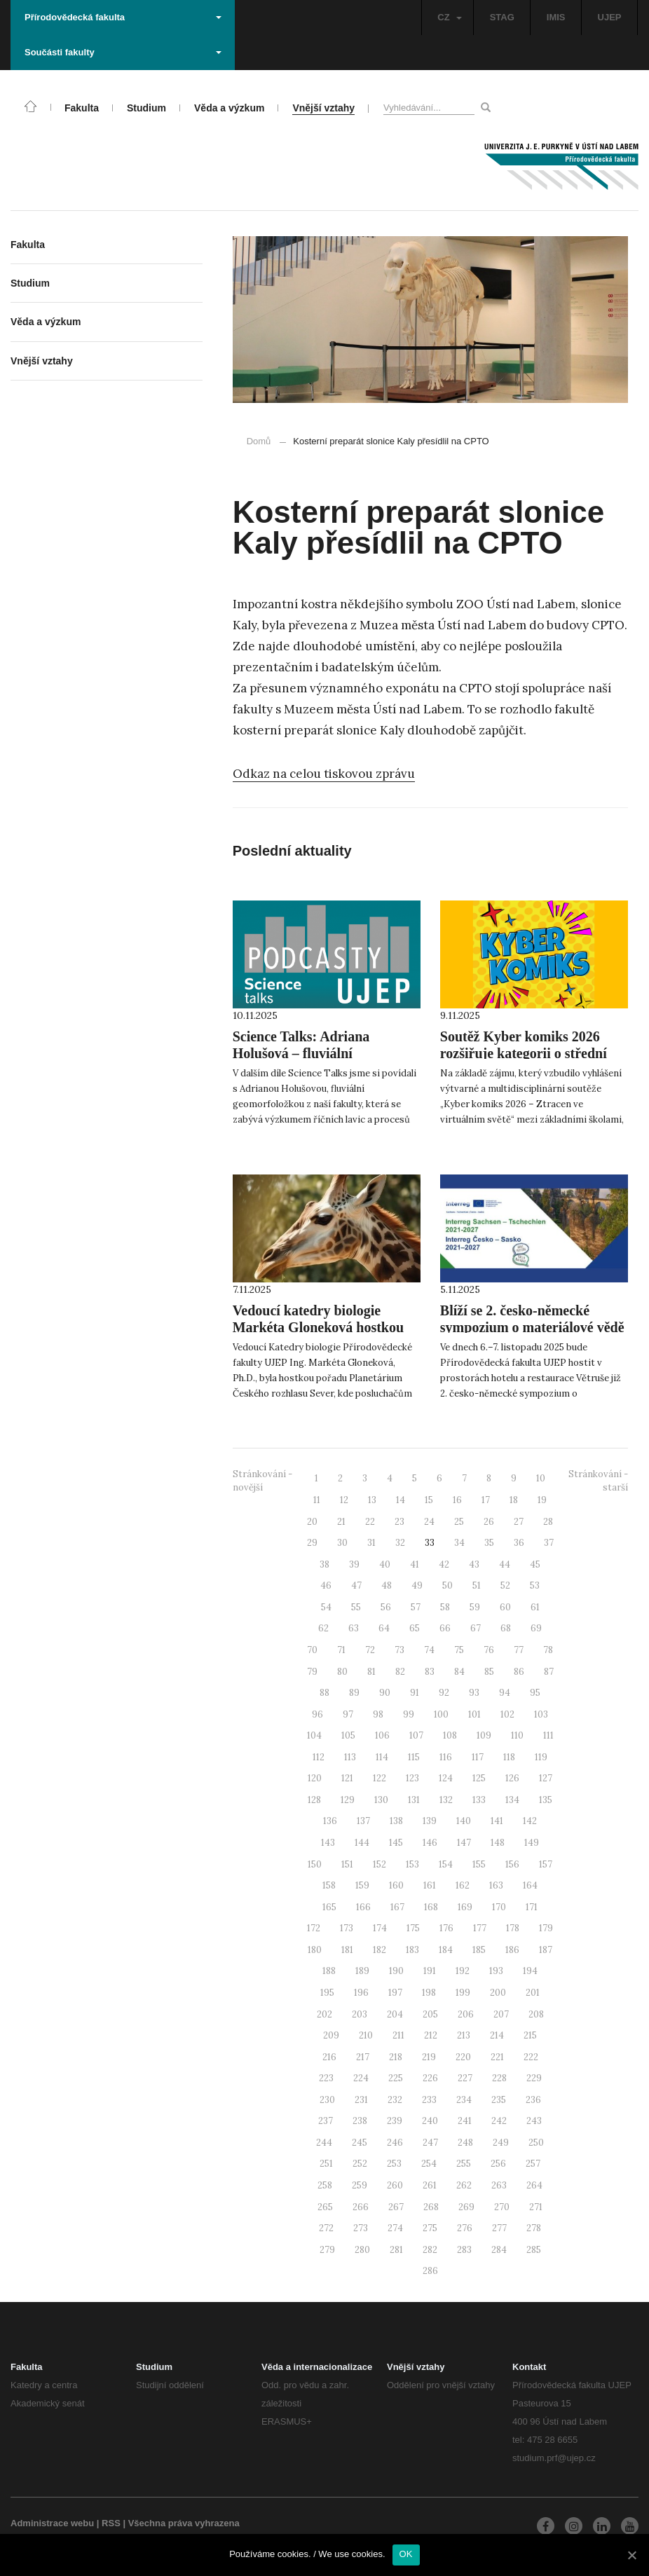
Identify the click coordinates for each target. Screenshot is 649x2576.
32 (400, 1543)
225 (395, 2078)
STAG (502, 17)
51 (476, 1585)
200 (498, 1993)
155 (479, 1864)
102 (507, 1714)
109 (484, 1735)
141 (497, 1821)
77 (519, 1650)
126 (512, 1778)
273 (360, 2228)
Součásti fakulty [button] (123, 52)
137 (363, 1821)
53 (535, 1585)
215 (530, 2035)
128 (314, 1800)
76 (489, 1650)
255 (463, 2164)
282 (430, 2250)
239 (394, 2121)
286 (430, 2271)
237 (325, 2121)
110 (517, 1735)
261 (430, 2185)
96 (317, 1714)
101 (474, 1714)
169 (465, 1907)
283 (464, 2250)
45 (535, 1564)
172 (313, 1928)
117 (478, 1757)
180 (315, 1950)
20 (312, 1522)
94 (504, 1693)
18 (514, 1500)
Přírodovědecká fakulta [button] (123, 17)
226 (430, 2078)
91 (414, 1693)
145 (396, 1843)
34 (459, 1543)
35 (489, 1543)
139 (430, 1821)
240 (430, 2121)
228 (499, 2078)
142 (530, 1821)
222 (531, 2057)
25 (459, 1522)
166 (363, 1907)
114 (382, 1757)
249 (501, 2143)
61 (535, 1607)
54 (326, 1607)
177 (479, 1928)
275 (430, 2228)
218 (395, 2057)
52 (505, 1585)
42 (444, 1564)
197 (395, 1993)
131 (414, 1800)
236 (533, 2100)
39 (354, 1564)
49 (417, 1585)
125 (479, 1778)
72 (370, 1650)
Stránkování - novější (262, 1480)
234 (464, 2100)
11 (316, 1500)
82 (400, 1672)
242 (499, 2121)
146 (430, 1843)
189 (362, 1971)
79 (312, 1672)
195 (327, 1993)
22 (370, 1522)
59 (475, 1607)
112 (318, 1757)
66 (445, 1628)
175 (413, 1928)
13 (372, 1500)
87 (549, 1672)
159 (362, 1885)
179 (546, 1928)
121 (347, 1778)
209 (331, 2035)
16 (457, 1500)
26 (489, 1522)
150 (315, 1864)
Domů (259, 441)
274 (395, 2228)
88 (324, 1693)
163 (496, 1885)
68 (505, 1628)
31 (371, 1543)
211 (398, 2035)
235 (498, 2100)
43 (474, 1564)
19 (542, 1500)
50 (447, 1585)
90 (384, 1693)
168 (431, 1907)
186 (512, 1950)
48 (386, 1585)
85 (489, 1672)
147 (464, 1843)
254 (429, 2164)
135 (545, 1800)
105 (348, 1735)
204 (395, 2014)
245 (359, 2143)
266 (361, 2207)
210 (366, 2035)
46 (326, 1585)
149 (531, 1843)
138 (396, 1821)
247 (430, 2143)
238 (360, 2121)
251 (326, 2164)
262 (464, 2185)
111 (548, 1735)
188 (329, 1971)
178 (512, 1928)
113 (350, 1757)
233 (429, 2100)
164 (530, 1885)
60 (505, 1607)
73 (399, 1650)
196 (361, 1993)
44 (504, 1564)
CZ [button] (449, 17)
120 (315, 1778)
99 (408, 1714)
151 (347, 1864)
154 (446, 1864)
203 (359, 2014)
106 (382, 1735)
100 (441, 1714)
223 (326, 2078)
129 (348, 1800)
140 (463, 1821)
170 (499, 1907)
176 (446, 1928)
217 (362, 2057)
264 (534, 2185)
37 (549, 1543)
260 (395, 2185)
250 (536, 2143)
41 (414, 1564)
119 (541, 1757)
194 (530, 1971)
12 (344, 1500)
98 (378, 1714)
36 (519, 1543)
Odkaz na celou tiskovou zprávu (324, 773)
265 (325, 2207)
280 (362, 2250)
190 (396, 1971)
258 (324, 2185)
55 (356, 1607)
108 (450, 1735)
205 (430, 2014)
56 (386, 1607)
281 (396, 2250)
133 (479, 1800)
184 (446, 1950)
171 (532, 1907)
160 (396, 1885)
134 (512, 1800)
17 (485, 1500)
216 (329, 2057)
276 (464, 2228)
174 (380, 1928)
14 (400, 1500)
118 (509, 1757)
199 (463, 1993)
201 (533, 1993)
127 (545, 1778)
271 (535, 2207)
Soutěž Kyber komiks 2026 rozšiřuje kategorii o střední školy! (523, 1053)
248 (465, 2143)
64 (384, 1628)
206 (466, 2014)
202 (324, 2014)
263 (499, 2185)
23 (399, 1522)
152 (379, 1864)
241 (465, 2121)
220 (463, 2057)
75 (459, 1650)
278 (533, 2228)
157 (545, 1864)
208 (536, 2014)
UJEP (610, 17)
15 (429, 1500)
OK (406, 2554)
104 (314, 1735)
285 (533, 2250)
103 (541, 1714)
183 (412, 1950)
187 (545, 1950)
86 (519, 1672)
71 (341, 1650)
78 (548, 1650)
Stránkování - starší (598, 1480)
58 (445, 1607)
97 (348, 1714)
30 (342, 1543)
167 (397, 1907)
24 (429, 1522)
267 (396, 2207)
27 (519, 1522)
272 (326, 2228)
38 (324, 1564)
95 (535, 1693)
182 (379, 1950)
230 (327, 2100)
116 (445, 1757)
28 (548, 1522)
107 (416, 1735)
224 (361, 2078)
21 (341, 1522)
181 (347, 1950)
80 (342, 1672)
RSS (111, 2523)
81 (371, 1672)
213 (463, 2035)
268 (431, 2207)
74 (429, 1650)
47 (356, 1585)
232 (395, 2100)
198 (429, 1993)
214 (497, 2035)
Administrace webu (52, 2523)
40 (384, 1564)
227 (465, 2078)
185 (479, 1950)
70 (312, 1650)
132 (446, 1800)
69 (536, 1628)
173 (346, 1928)
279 (327, 2250)
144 (362, 1843)
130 (381, 1800)
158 (329, 1885)
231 (361, 2100)
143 (328, 1843)
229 (534, 2078)
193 (496, 1971)
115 (414, 1757)
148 (498, 1843)
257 (533, 2164)
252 (360, 2164)
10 (540, 1478)
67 (475, 1628)
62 (323, 1628)
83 (430, 1672)
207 (501, 2014)
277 (499, 2228)
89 (354, 1693)
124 (446, 1778)
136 (330, 1821)
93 (474, 1693)
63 (353, 1628)
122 (379, 1778)
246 (395, 2143)
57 (416, 1607)
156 (512, 1864)
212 (430, 2035)
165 (329, 1907)
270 (502, 2207)
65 (414, 1628)
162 (463, 1885)
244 (324, 2143)
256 (498, 2164)
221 (497, 2057)
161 (429, 1885)
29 (312, 1543)
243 (534, 2121)
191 (429, 1971)
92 (444, 1693)
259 (359, 2185)
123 (412, 1778)
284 (499, 2250)
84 (459, 1672)
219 (429, 2057)
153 (412, 1864)
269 (466, 2207)
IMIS (556, 17)
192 (463, 1971)
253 (394, 2164)
